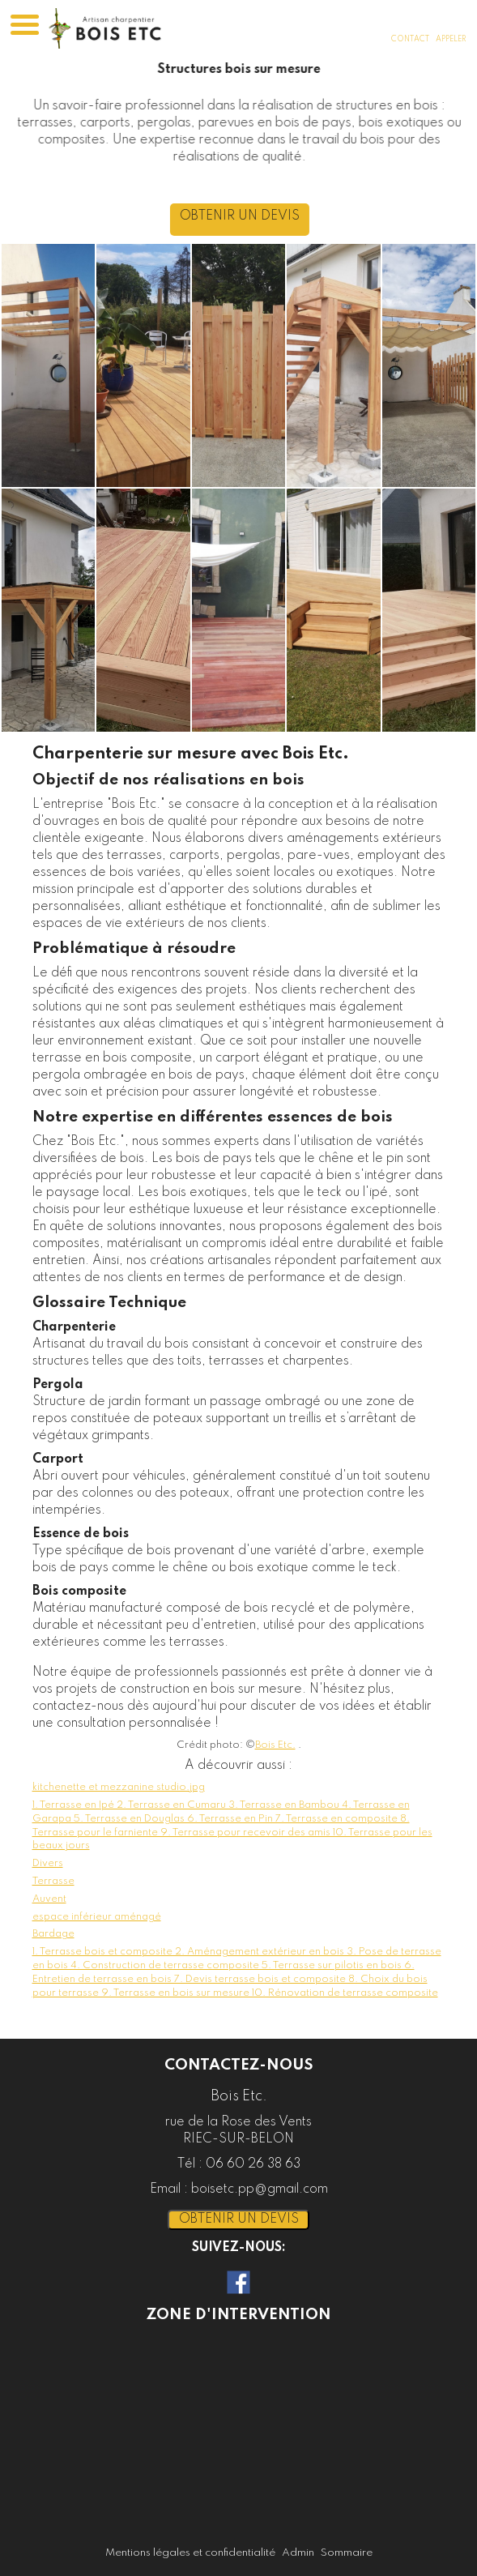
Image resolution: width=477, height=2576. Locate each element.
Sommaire (347, 2553)
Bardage (53, 1934)
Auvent (49, 1899)
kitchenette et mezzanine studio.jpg (118, 1787)
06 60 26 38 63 (253, 2164)
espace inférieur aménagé (96, 1917)
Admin (298, 2553)
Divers (47, 1863)
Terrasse (53, 1881)
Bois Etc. (275, 1745)
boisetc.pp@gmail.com (259, 2189)
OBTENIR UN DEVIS (274, 216)
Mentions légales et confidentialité (190, 2553)
